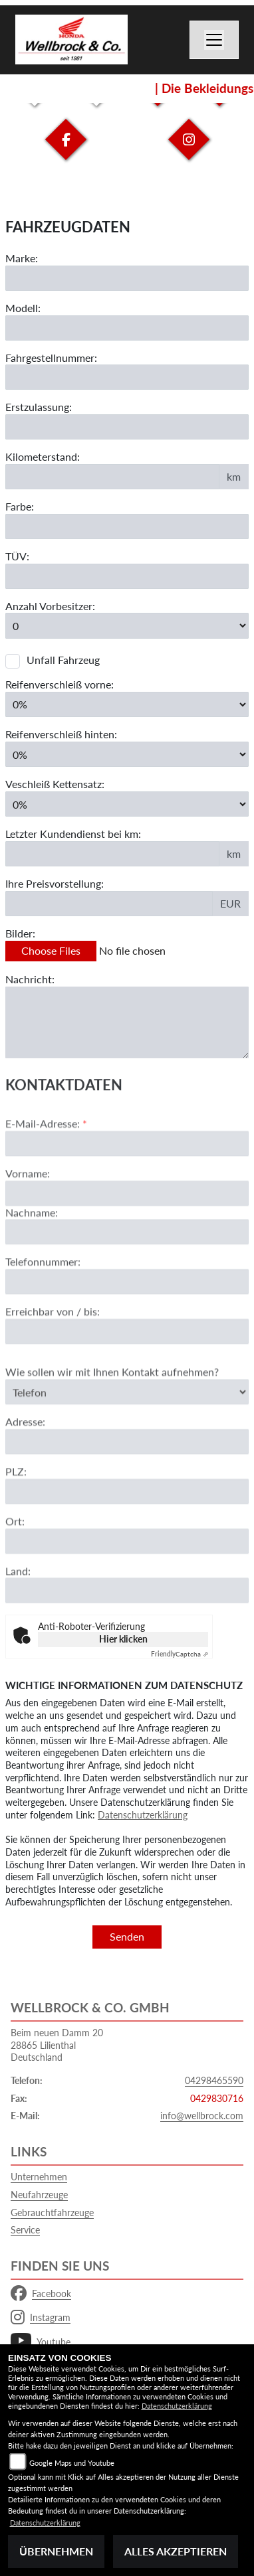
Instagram (40, 2318)
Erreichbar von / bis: (52, 1358)
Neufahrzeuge (39, 2194)
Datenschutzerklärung (143, 1814)
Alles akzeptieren (175, 2551)
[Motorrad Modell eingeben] (127, 328)
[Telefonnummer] (127, 1328)
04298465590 (214, 2080)
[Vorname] (127, 1239)
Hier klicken (123, 1639)
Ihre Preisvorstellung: (54, 883)
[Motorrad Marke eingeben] (127, 278)
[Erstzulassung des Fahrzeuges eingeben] (127, 427)
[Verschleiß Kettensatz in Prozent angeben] (127, 804)
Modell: (23, 307)
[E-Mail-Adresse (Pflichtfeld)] (127, 1189)
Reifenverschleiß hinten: (61, 734)
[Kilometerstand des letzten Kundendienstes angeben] (112, 853)
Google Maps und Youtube (71, 2462)
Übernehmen (56, 2551)
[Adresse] (127, 1488)
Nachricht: (30, 979)
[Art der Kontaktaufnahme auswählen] (127, 1438)
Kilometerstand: (42, 456)
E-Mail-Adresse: (46, 1170)
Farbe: (19, 506)
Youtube (40, 2342)
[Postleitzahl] (127, 1537)
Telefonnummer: (42, 1308)
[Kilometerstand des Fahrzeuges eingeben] (112, 476)
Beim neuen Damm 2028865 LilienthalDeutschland (57, 2045)
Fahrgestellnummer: (51, 357)
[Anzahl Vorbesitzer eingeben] (127, 626)
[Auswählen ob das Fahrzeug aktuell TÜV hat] (127, 576)
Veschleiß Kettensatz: (54, 784)
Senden (127, 1936)
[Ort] (127, 1587)
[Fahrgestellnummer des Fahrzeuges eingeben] (127, 377)
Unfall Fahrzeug (63, 659)
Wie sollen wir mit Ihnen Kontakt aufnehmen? (112, 1418)
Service (25, 2229)
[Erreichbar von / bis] (127, 1378)
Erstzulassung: (38, 407)
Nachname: (31, 1258)
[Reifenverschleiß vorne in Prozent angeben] (127, 704)
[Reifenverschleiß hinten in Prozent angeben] (127, 754)
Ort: (15, 1567)
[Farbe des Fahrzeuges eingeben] (127, 526)
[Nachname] (127, 1278)
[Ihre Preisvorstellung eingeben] (109, 903)
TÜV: (17, 556)
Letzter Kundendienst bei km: (73, 834)
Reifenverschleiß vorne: (59, 684)
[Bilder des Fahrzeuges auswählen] (127, 951)
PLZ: (16, 1518)
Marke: (21, 258)
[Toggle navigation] (214, 40)
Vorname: (27, 1219)
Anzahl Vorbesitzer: (50, 606)
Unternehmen (39, 2176)
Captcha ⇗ (179, 1654)
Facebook (41, 2294)
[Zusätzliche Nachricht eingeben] (127, 1022)
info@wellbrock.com (201, 2115)
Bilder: (20, 933)
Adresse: (25, 1468)
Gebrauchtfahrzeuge (52, 2212)
